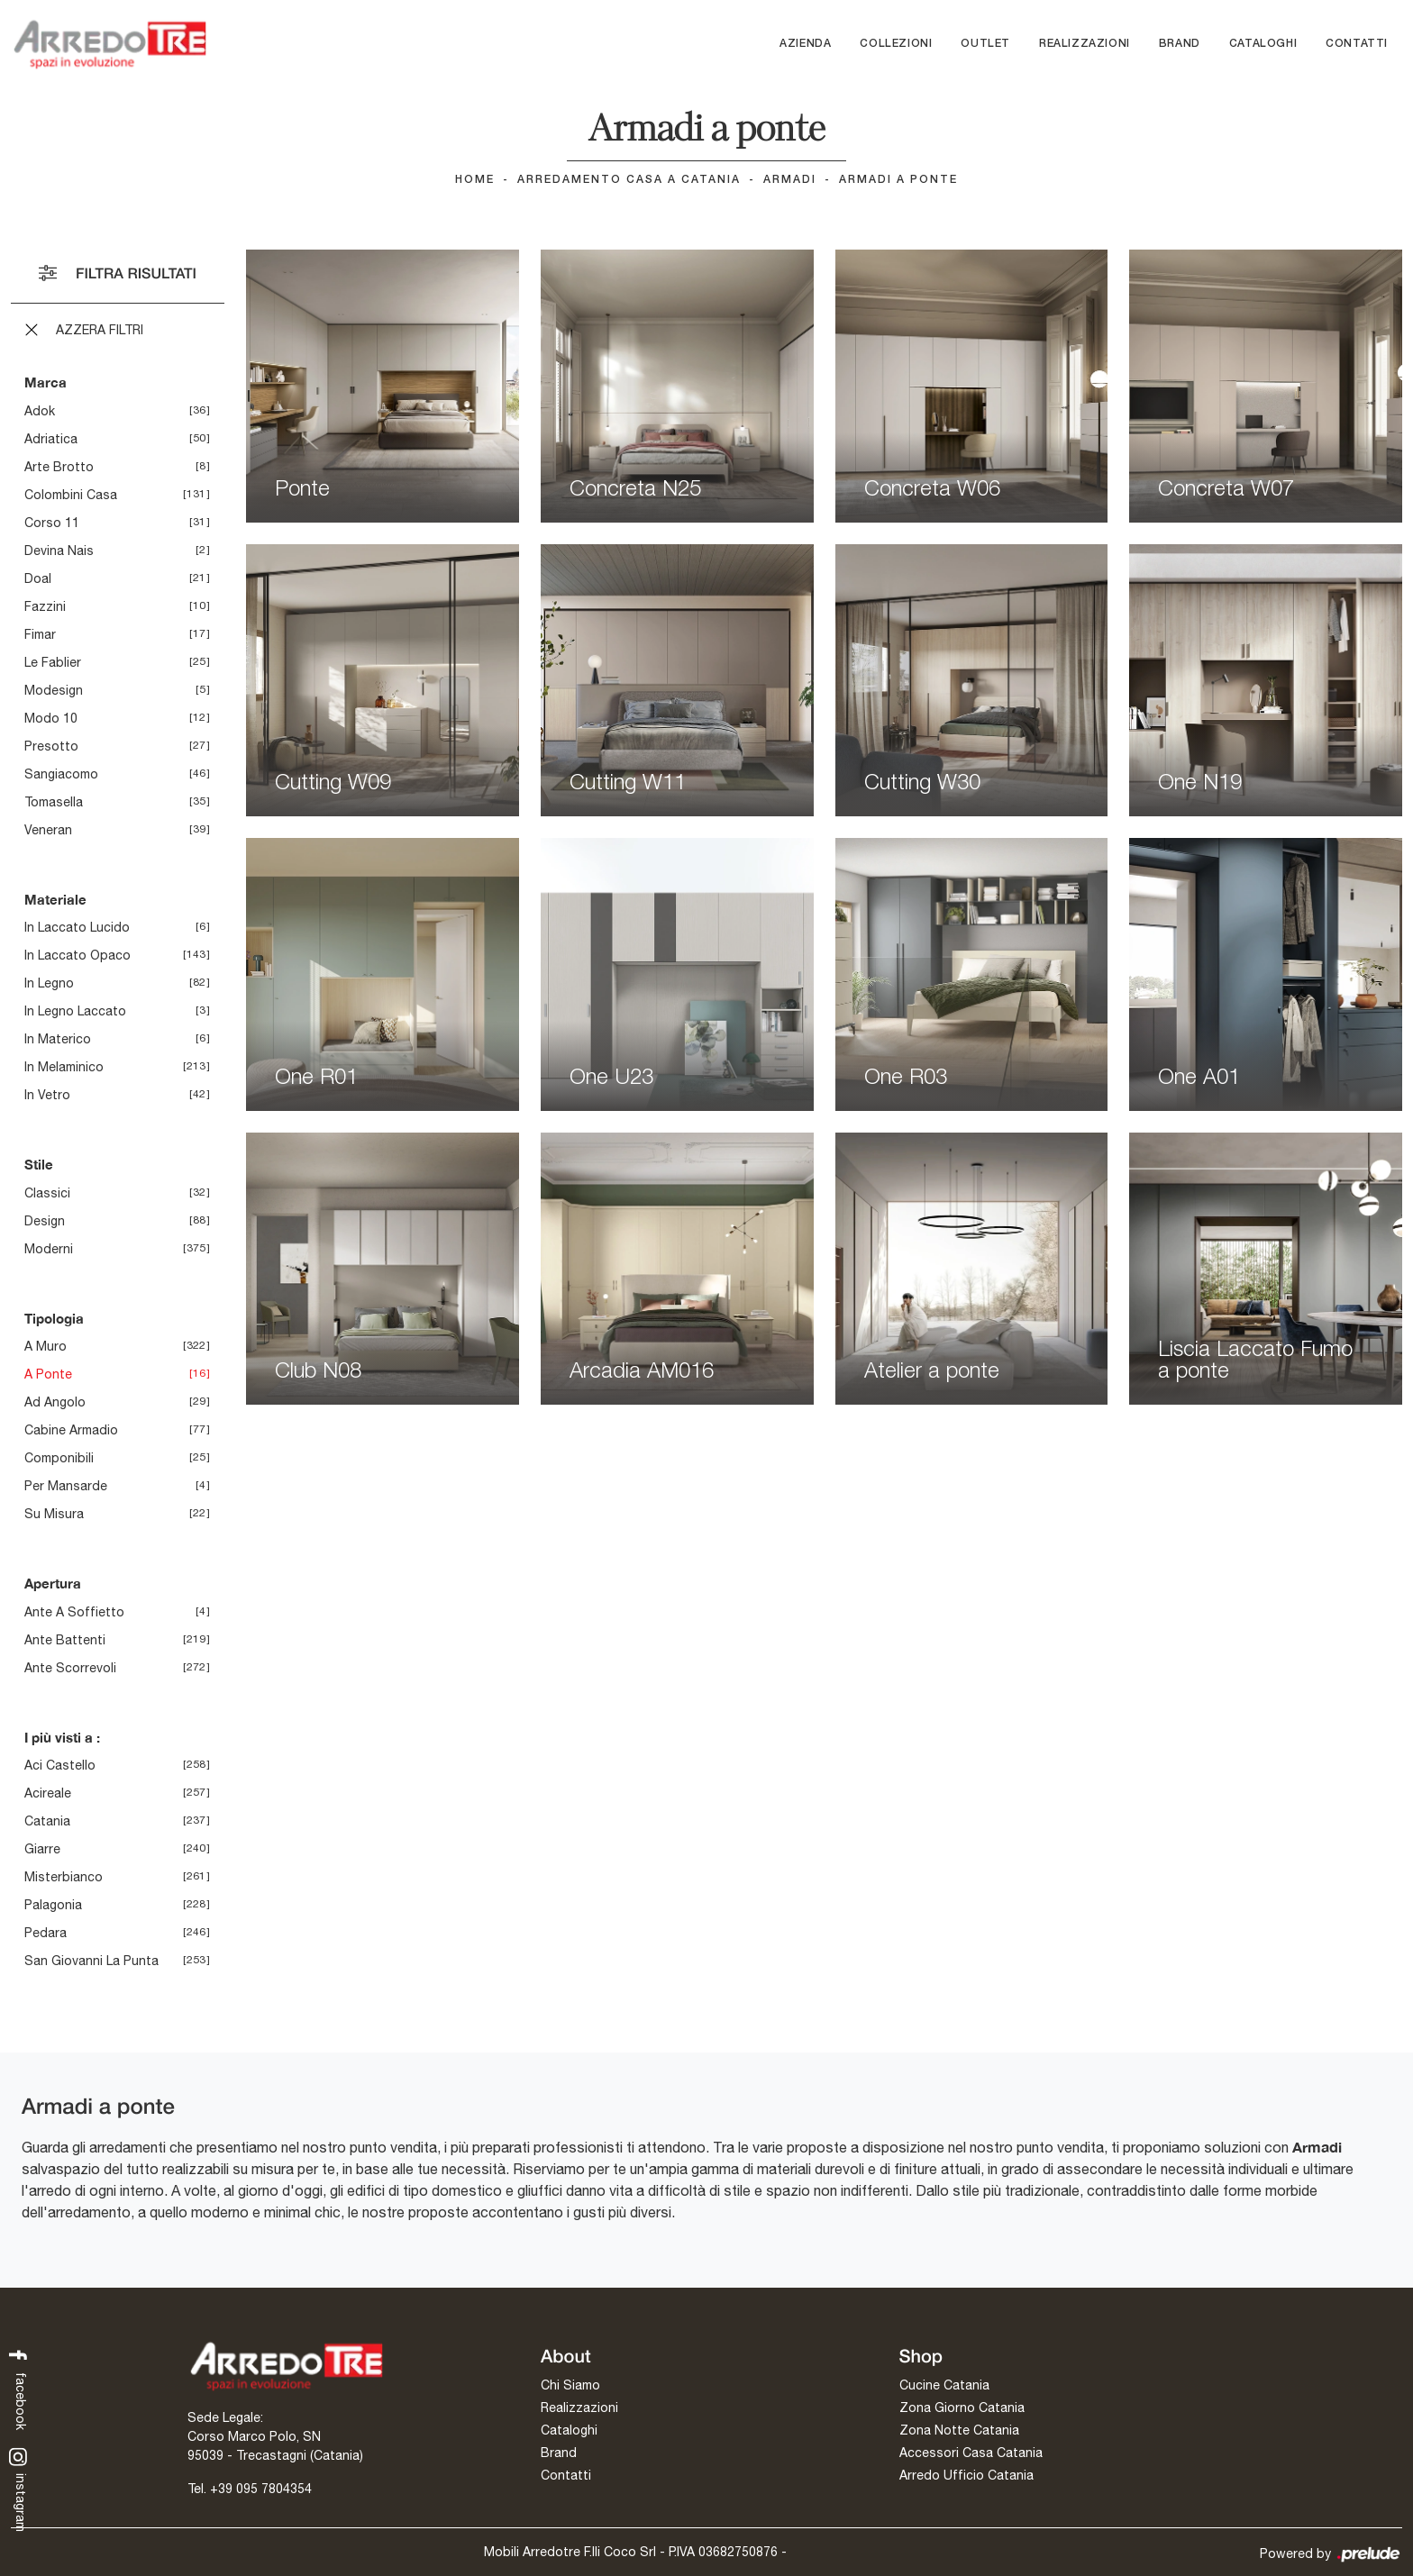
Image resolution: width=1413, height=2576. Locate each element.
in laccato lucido (77, 927)
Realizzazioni (1084, 44)
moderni (48, 1249)
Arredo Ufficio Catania (966, 2476)
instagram (18, 2490)
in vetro (47, 1095)
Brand (1179, 44)
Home (475, 180)
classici (47, 1193)
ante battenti (64, 1640)
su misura (54, 1513)
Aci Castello (60, 1765)
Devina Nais (59, 550)
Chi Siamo (570, 2386)
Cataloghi (1263, 44)
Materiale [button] (55, 899)
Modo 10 (50, 718)
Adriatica (50, 439)
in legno (49, 983)
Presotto (51, 746)
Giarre (42, 1849)
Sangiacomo (61, 774)
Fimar (40, 634)
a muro (45, 1346)
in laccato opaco (77, 955)
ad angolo (55, 1402)
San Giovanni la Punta (91, 1960)
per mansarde (65, 1486)
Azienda (805, 44)
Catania (47, 1821)
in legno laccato (75, 1011)
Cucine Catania (944, 2386)
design (44, 1221)
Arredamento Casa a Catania (629, 180)
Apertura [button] (52, 1583)
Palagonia (53, 1905)
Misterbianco (63, 1877)
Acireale (47, 1793)
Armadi (789, 180)
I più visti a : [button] (62, 1737)
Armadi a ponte (898, 180)
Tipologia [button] (54, 1318)
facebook (18, 2388)
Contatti (1357, 44)
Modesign (53, 690)
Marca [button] (45, 382)
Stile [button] (38, 1164)
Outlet (985, 44)
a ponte (48, 1374)
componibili (59, 1458)
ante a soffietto (74, 1612)
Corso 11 (51, 522)
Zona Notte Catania (959, 2431)
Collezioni (896, 44)
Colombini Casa (70, 494)
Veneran (48, 830)
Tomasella (53, 802)
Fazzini (45, 606)
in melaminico (64, 1067)
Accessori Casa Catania (971, 2453)
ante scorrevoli (70, 1668)
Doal (37, 578)
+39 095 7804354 (261, 2488)
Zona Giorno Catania (962, 2408)
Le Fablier (52, 662)
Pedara (45, 1932)
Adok (39, 411)
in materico (57, 1039)
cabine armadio (71, 1430)
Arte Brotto (59, 467)
